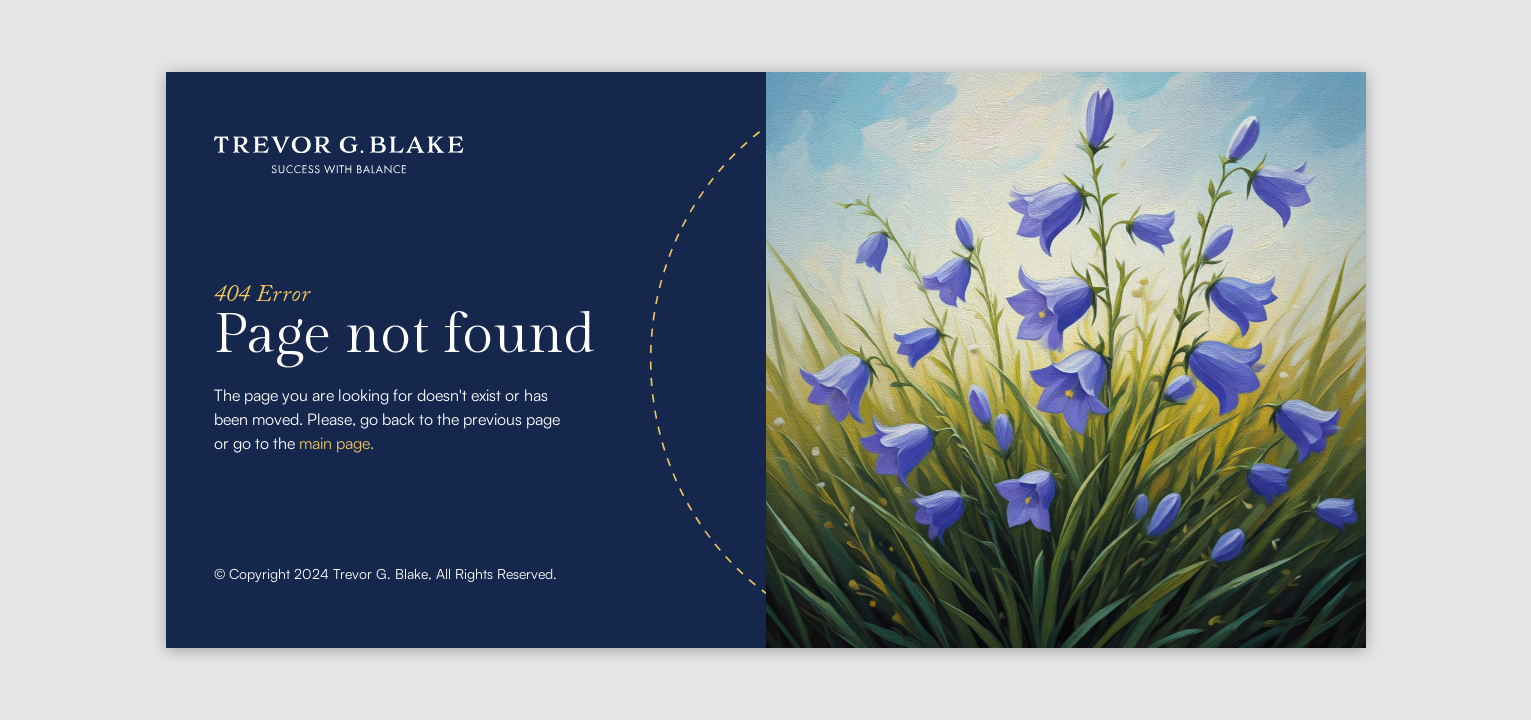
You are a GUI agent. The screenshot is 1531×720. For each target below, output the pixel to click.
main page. (336, 443)
